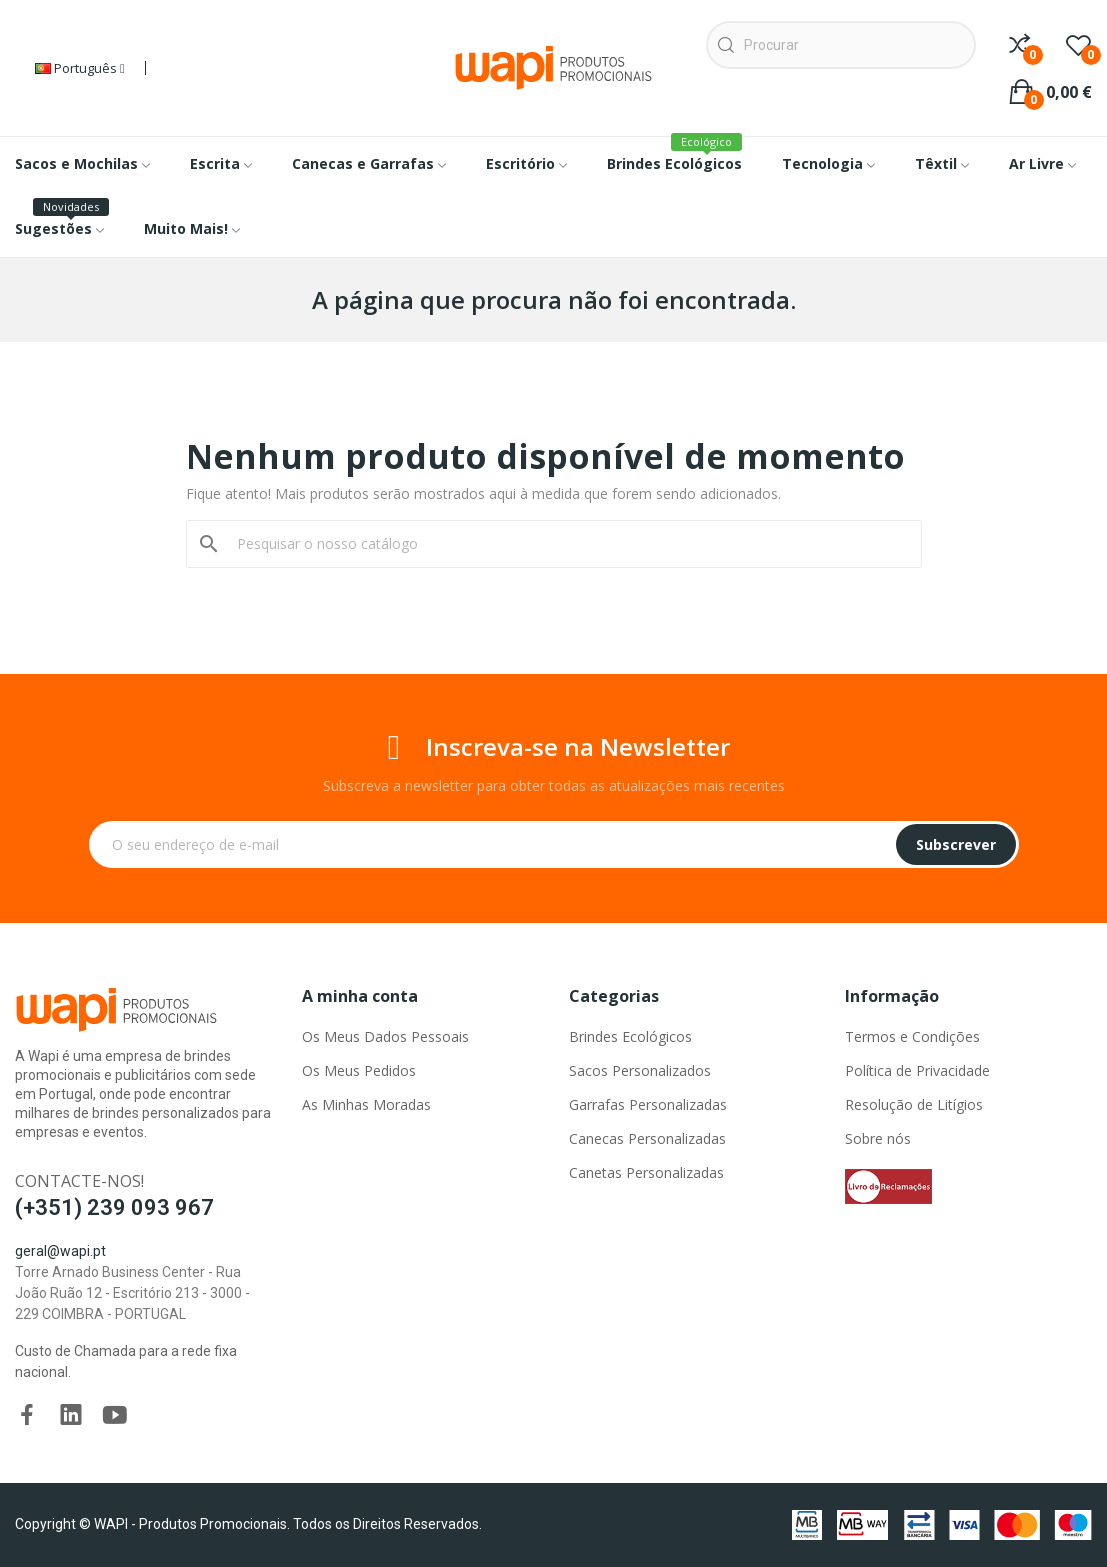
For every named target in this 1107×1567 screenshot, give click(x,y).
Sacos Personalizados (640, 1070)
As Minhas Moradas (366, 1104)
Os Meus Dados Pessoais (385, 1036)
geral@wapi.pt (60, 1251)
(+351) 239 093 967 (114, 1207)
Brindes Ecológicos (630, 1036)
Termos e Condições (912, 1036)
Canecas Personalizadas (647, 1138)
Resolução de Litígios (914, 1104)
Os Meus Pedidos (359, 1070)
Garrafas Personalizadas (648, 1104)
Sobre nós (878, 1138)
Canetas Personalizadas (646, 1172)
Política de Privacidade (917, 1070)
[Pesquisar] (566, 544)
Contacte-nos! (79, 1181)
